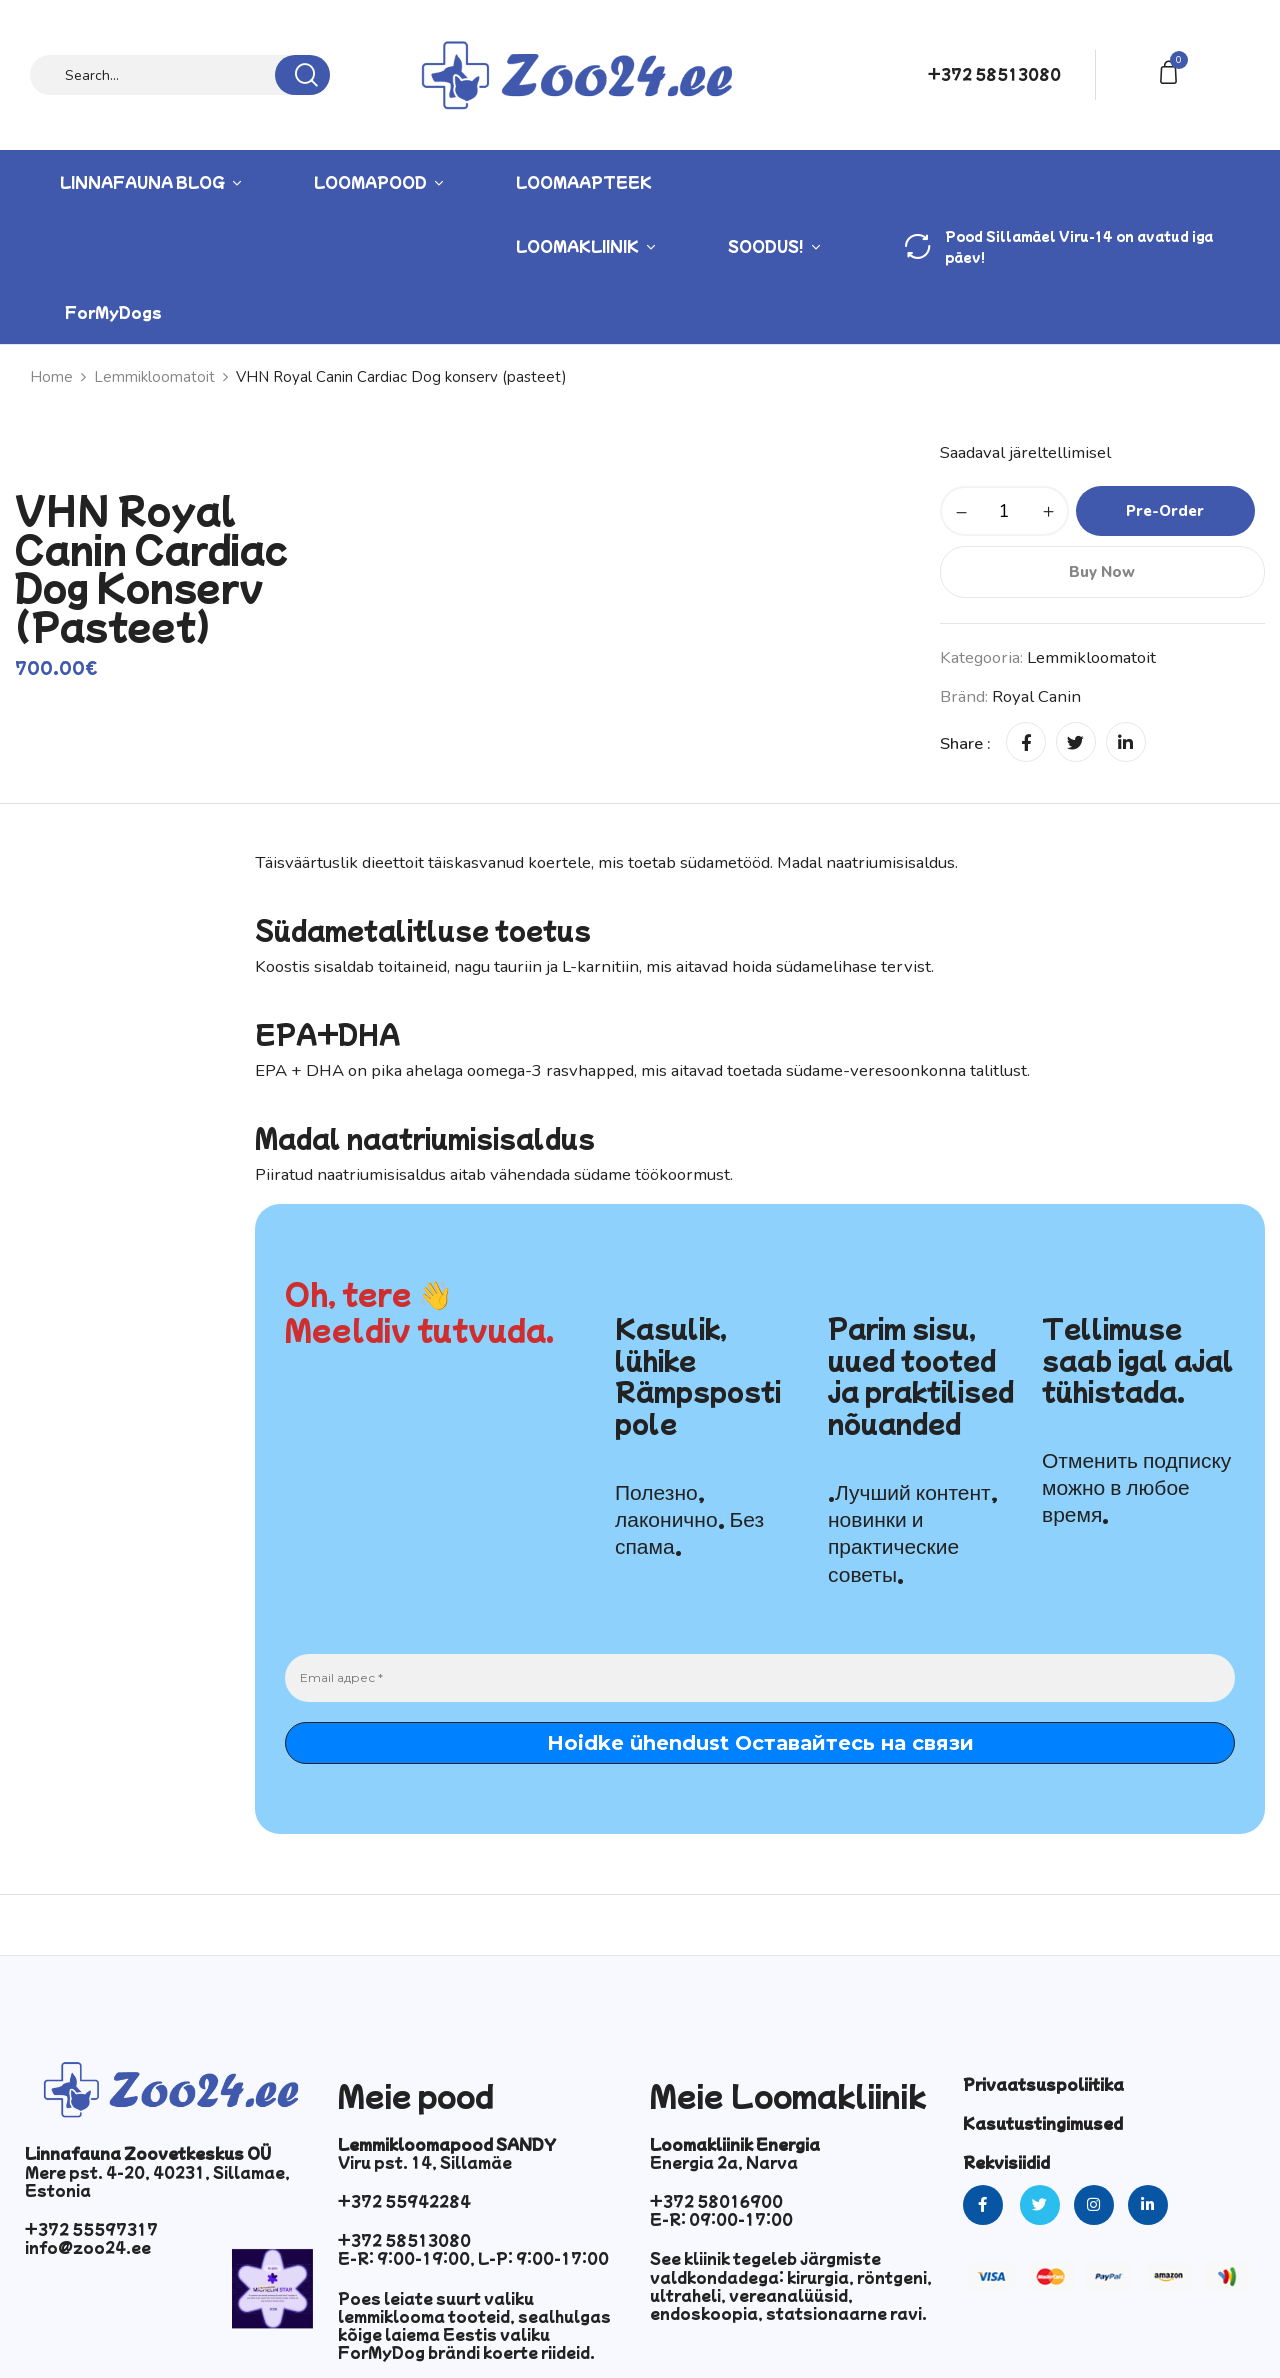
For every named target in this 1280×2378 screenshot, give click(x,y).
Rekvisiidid (1006, 2162)
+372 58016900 (716, 2201)
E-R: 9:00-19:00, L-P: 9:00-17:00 (473, 2258)
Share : (965, 743)
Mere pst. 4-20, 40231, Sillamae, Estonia (157, 2181)
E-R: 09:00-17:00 (721, 2219)
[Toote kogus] (1004, 511)
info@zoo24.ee (88, 2247)
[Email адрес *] (760, 1678)
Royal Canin (1036, 696)
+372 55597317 (91, 2229)
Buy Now (1102, 572)
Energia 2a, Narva (724, 2162)
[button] (1172, 70)
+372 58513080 (994, 74)
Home (51, 377)
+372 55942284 (404, 2201)
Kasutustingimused (1043, 2123)
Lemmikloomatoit (154, 377)
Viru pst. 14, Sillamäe (425, 2162)
